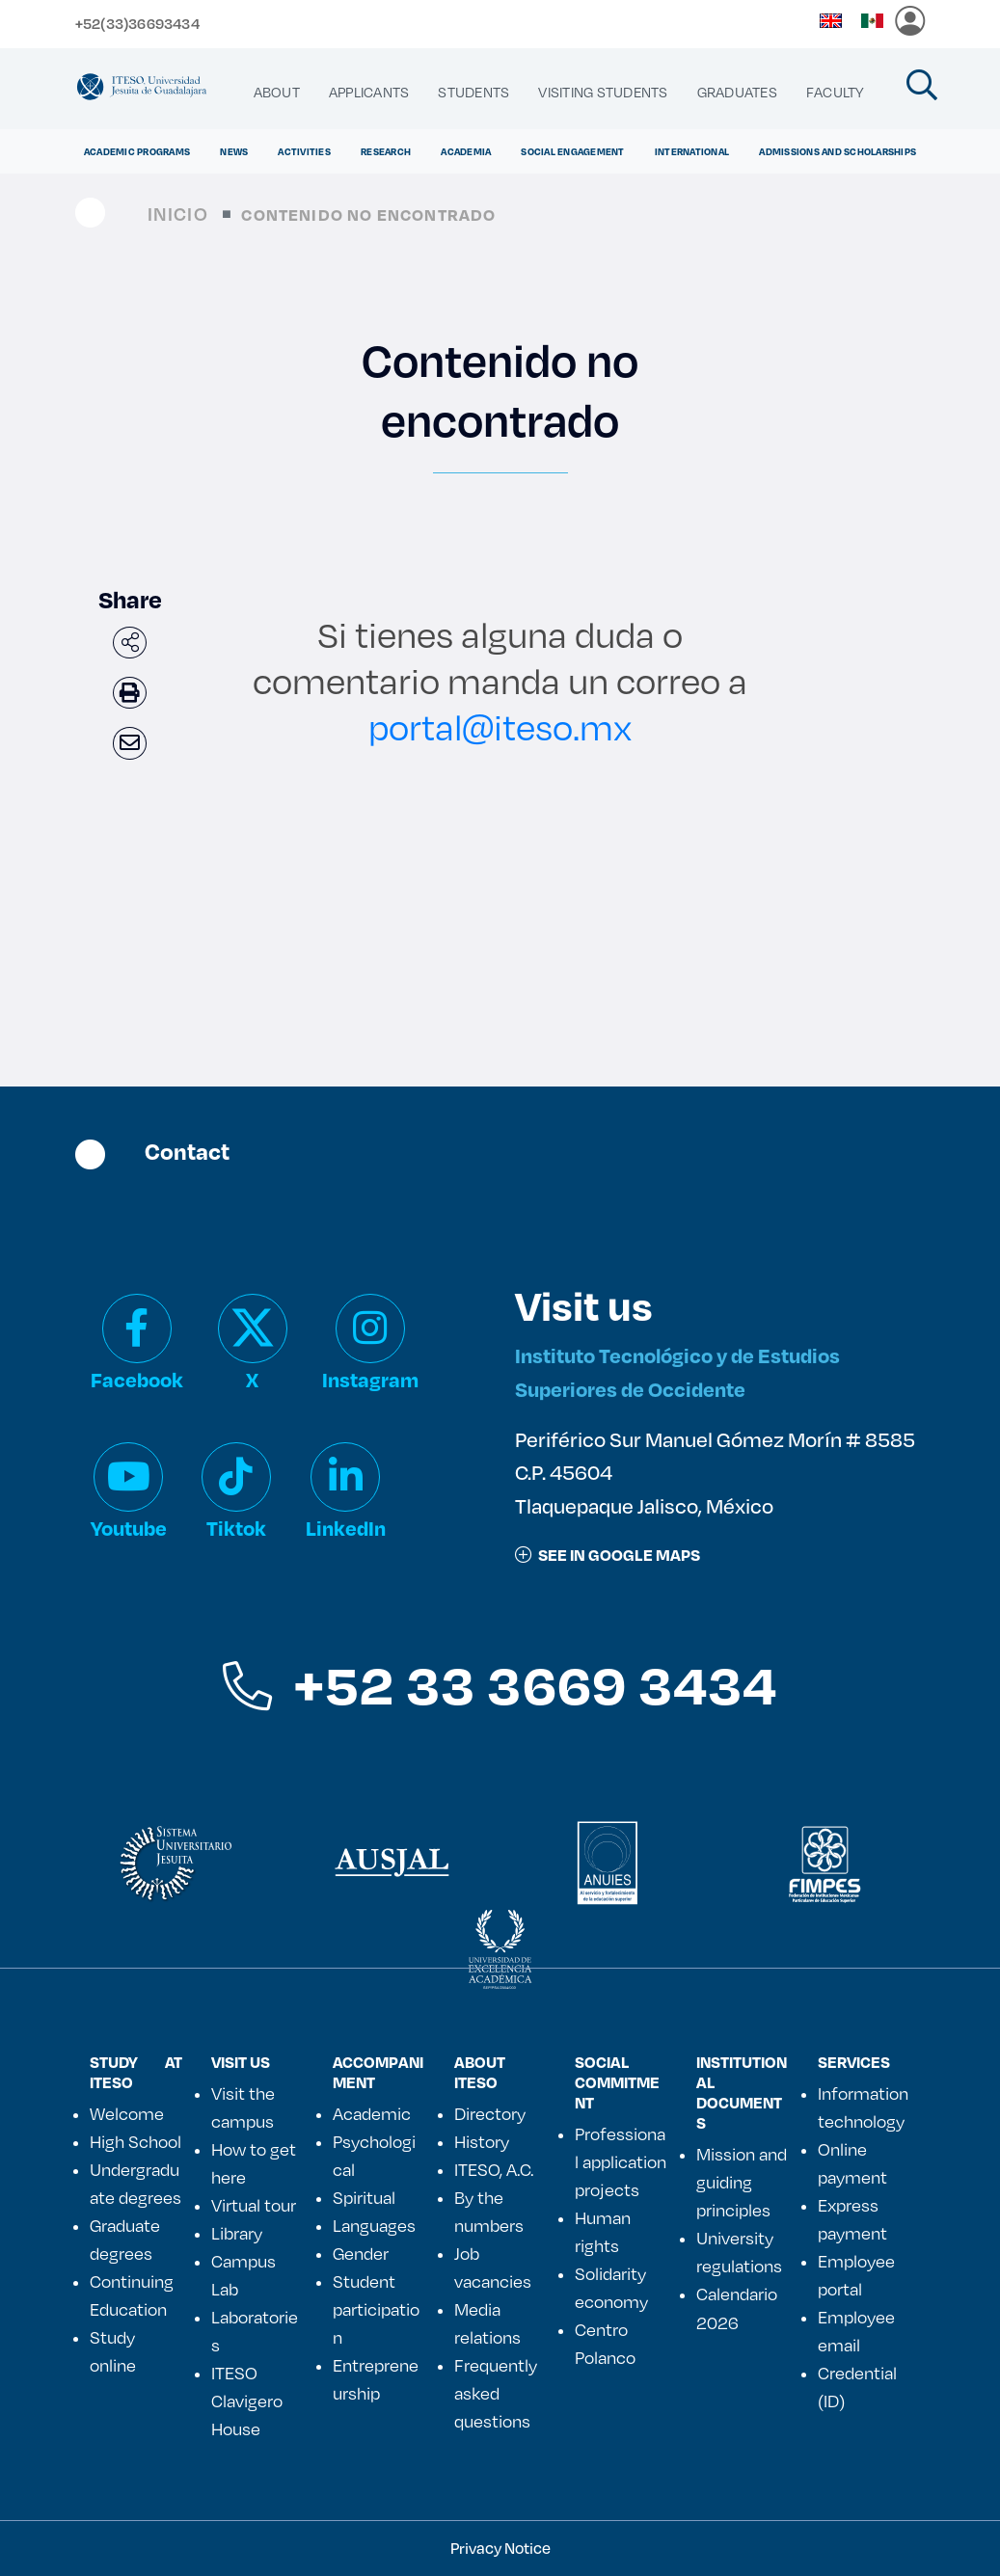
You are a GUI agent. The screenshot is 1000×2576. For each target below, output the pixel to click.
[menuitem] (276, 92)
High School (135, 2141)
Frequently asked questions (495, 2392)
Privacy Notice (500, 2547)
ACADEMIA (466, 151)
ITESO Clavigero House (247, 2400)
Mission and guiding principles (741, 2181)
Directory (490, 2113)
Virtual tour (253, 2204)
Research (386, 151)
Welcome (127, 2113)
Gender (361, 2253)
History (481, 2141)
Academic (372, 2113)
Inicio (178, 214)
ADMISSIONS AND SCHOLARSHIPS (837, 151)
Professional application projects (620, 2161)
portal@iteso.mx (500, 726)
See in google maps (607, 1554)
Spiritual (364, 2197)
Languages (374, 2225)
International (692, 151)
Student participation (376, 2308)
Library (236, 2232)
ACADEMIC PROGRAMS (137, 151)
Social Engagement (572, 151)
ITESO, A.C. (493, 2169)
